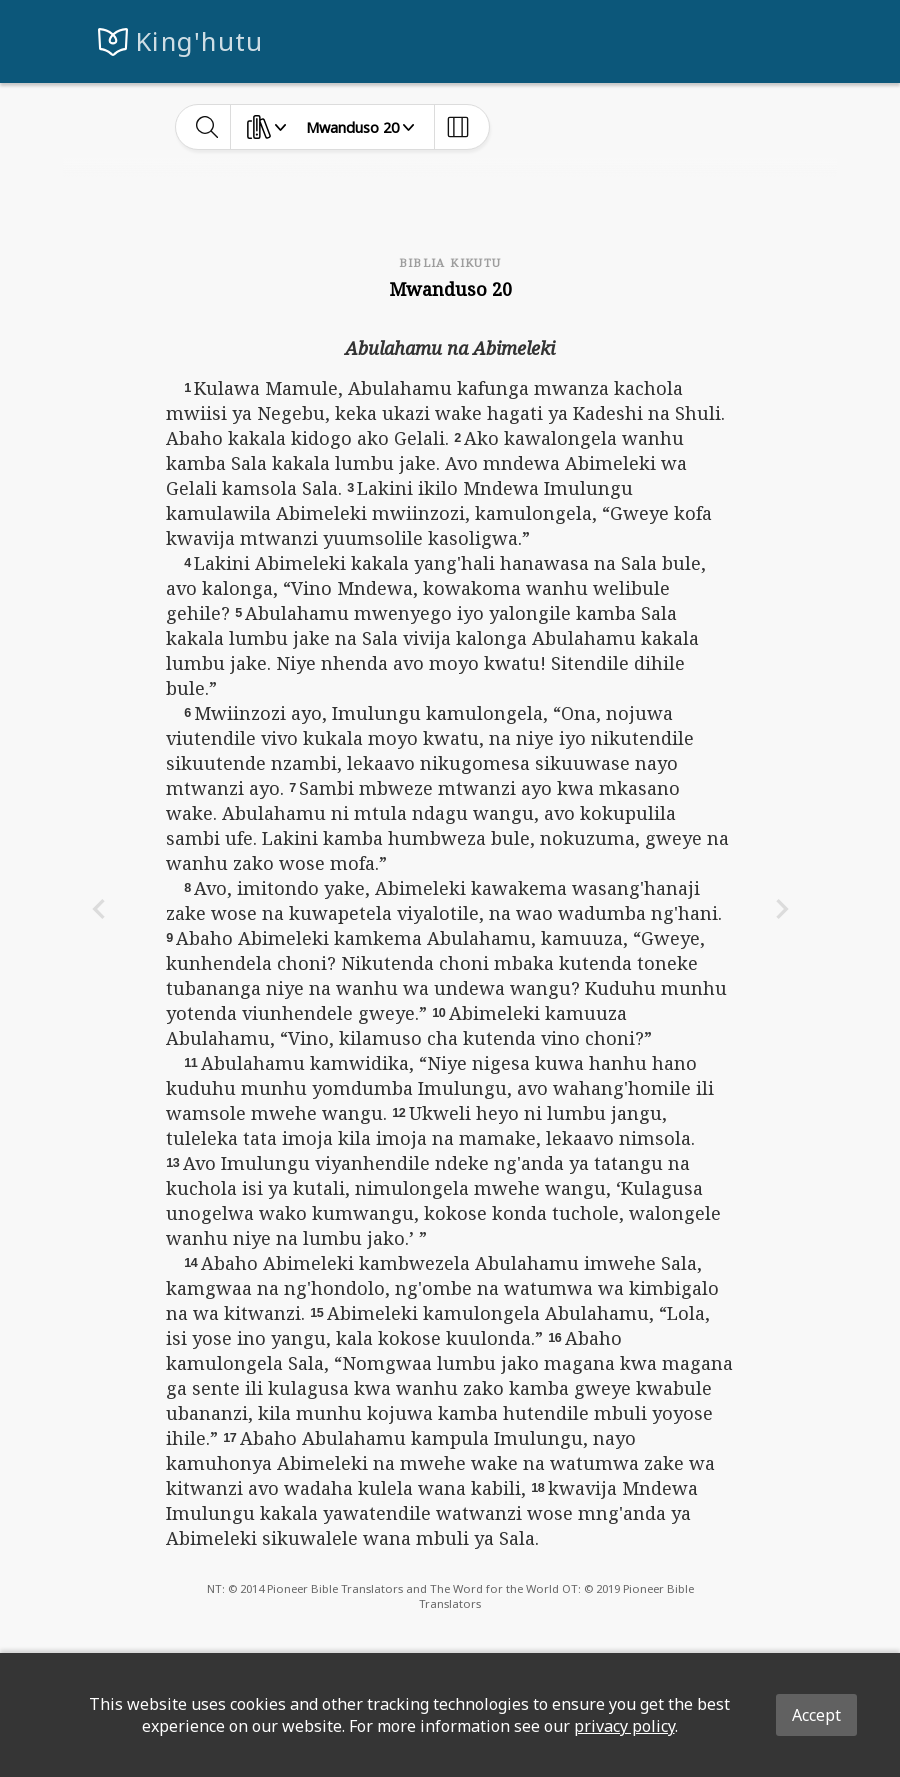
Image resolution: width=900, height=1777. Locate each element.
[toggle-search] (207, 127)
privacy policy (624, 1726)
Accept (816, 1715)
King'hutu (200, 41)
